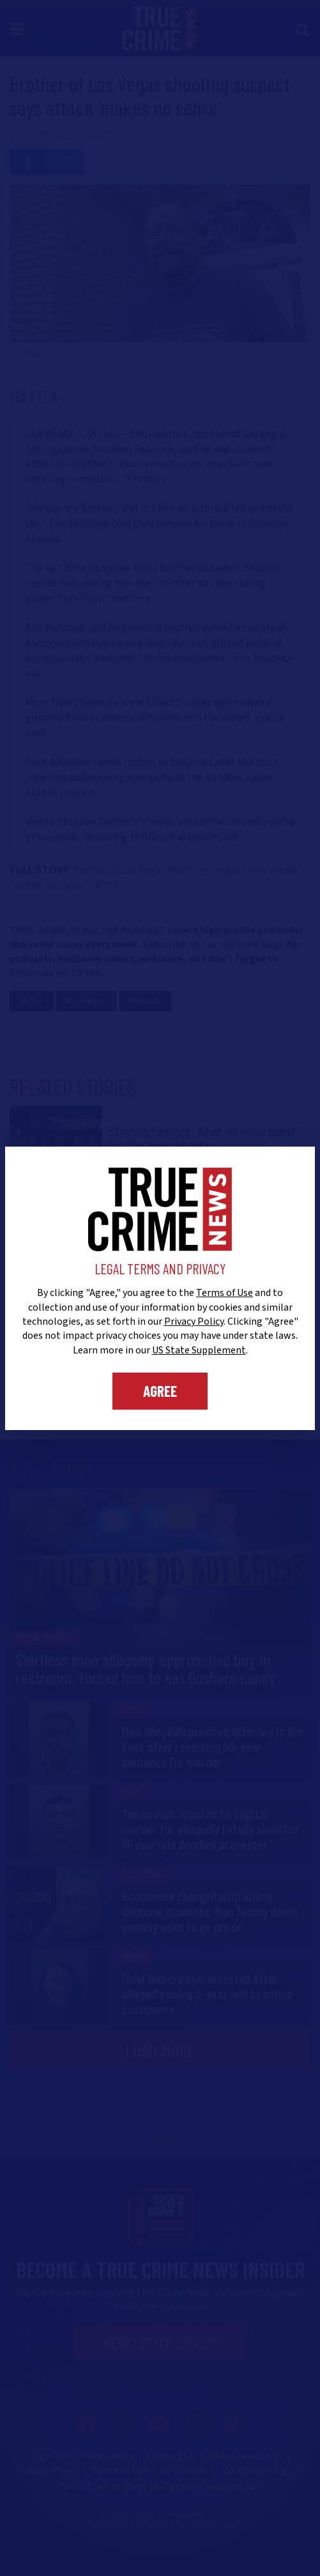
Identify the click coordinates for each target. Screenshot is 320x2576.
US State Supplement (199, 1350)
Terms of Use (224, 1293)
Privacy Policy (194, 1321)
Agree (160, 1391)
